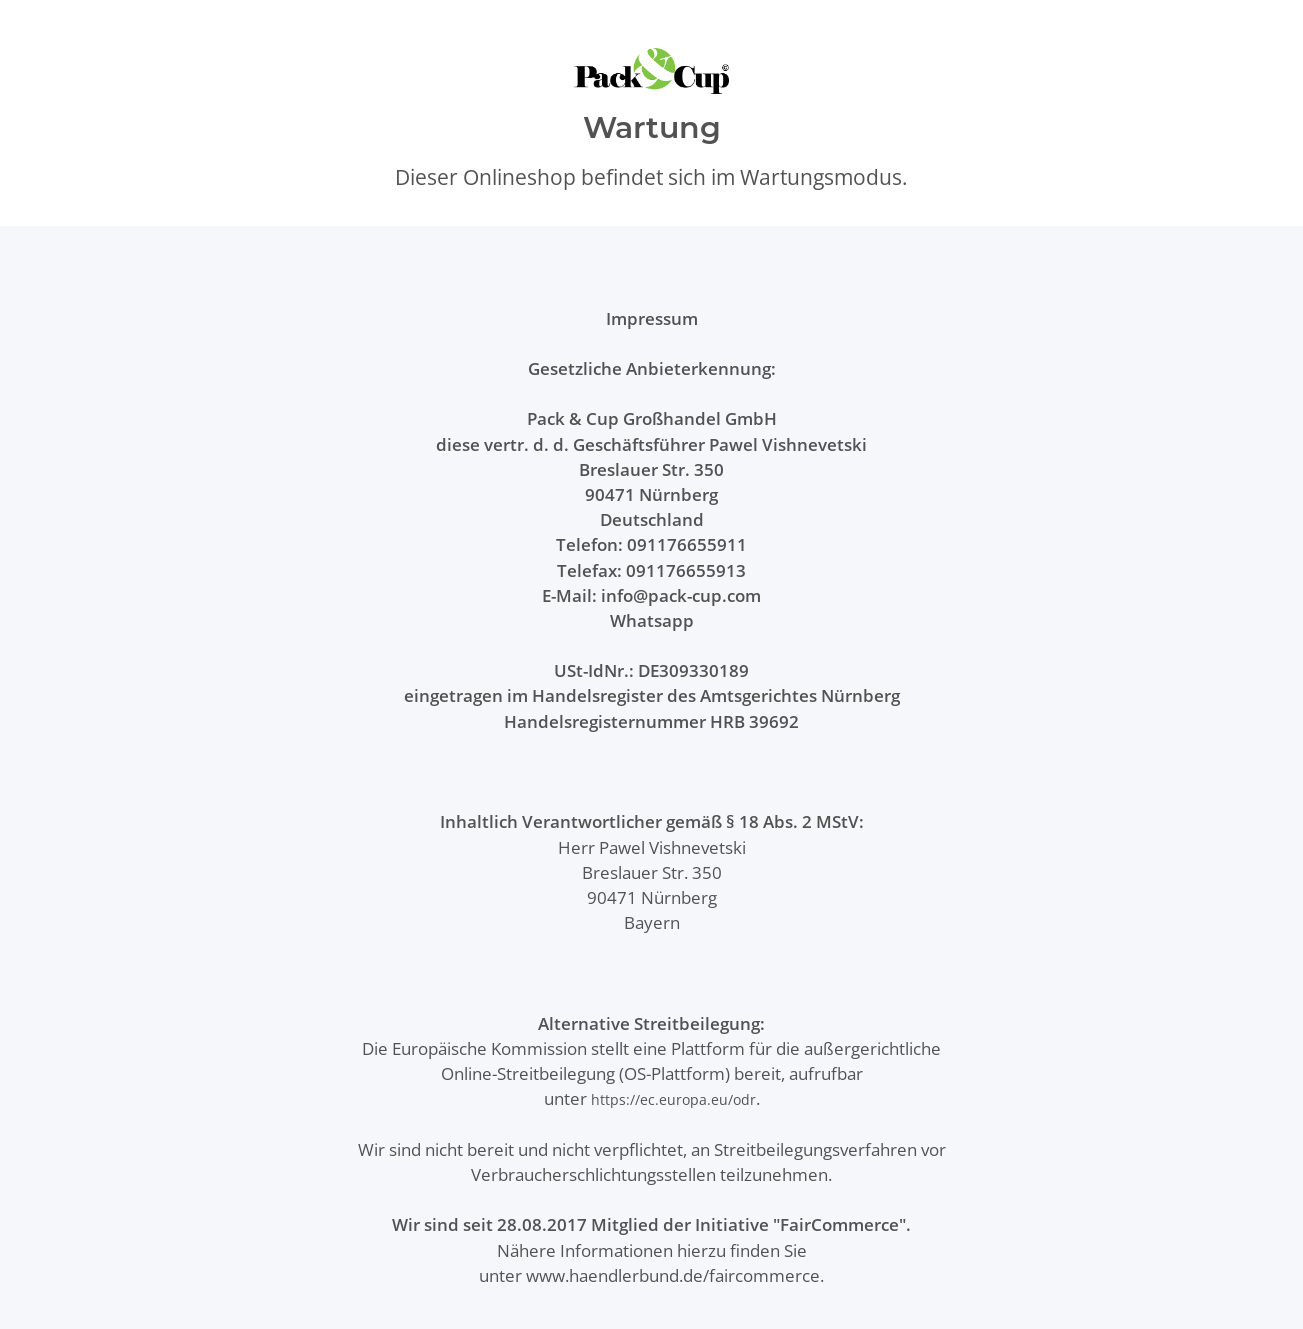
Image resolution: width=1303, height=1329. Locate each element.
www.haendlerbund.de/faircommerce (673, 1275)
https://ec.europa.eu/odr (673, 1099)
